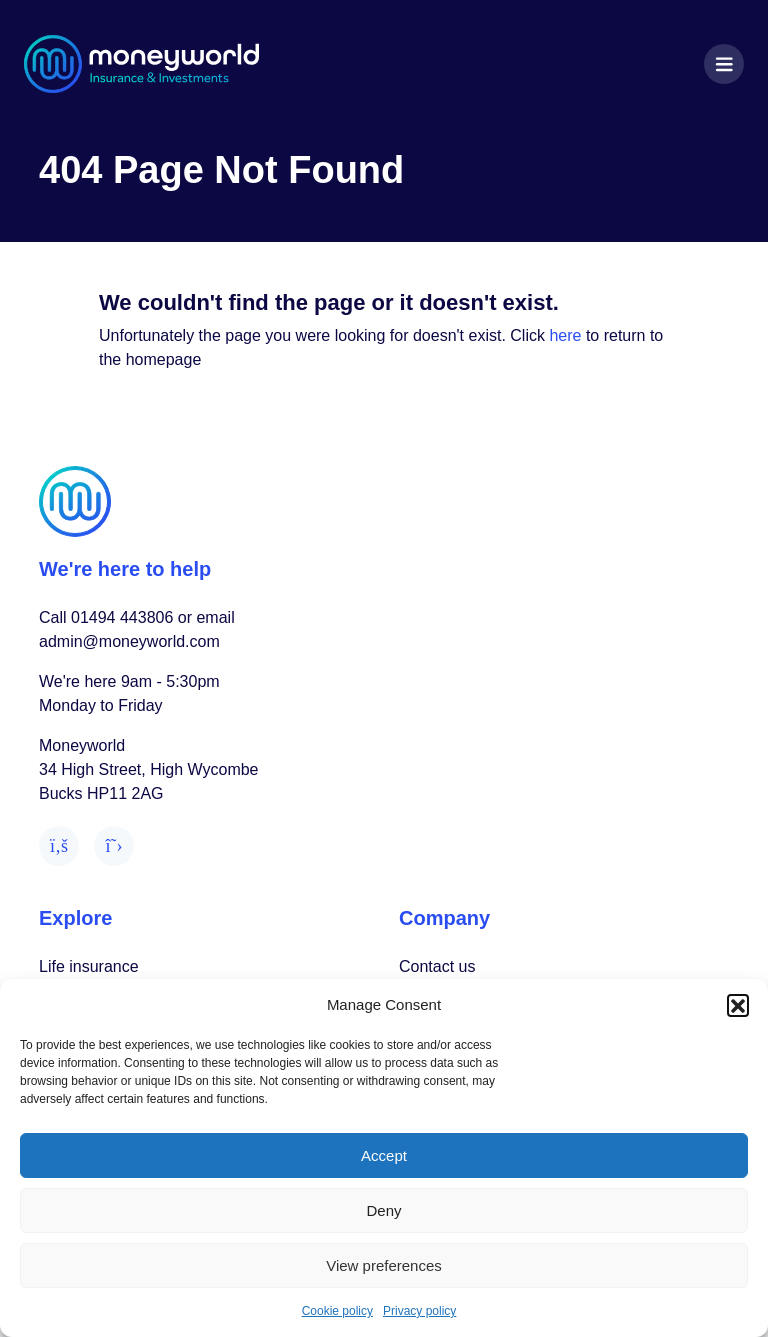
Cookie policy (337, 1311)
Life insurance (89, 966)
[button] (738, 1005)
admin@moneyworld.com (129, 641)
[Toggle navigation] (724, 64)
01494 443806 (122, 617)
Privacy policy (419, 1311)
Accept (384, 1155)
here (565, 335)
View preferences (384, 1265)
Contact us (437, 966)
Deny (383, 1210)
